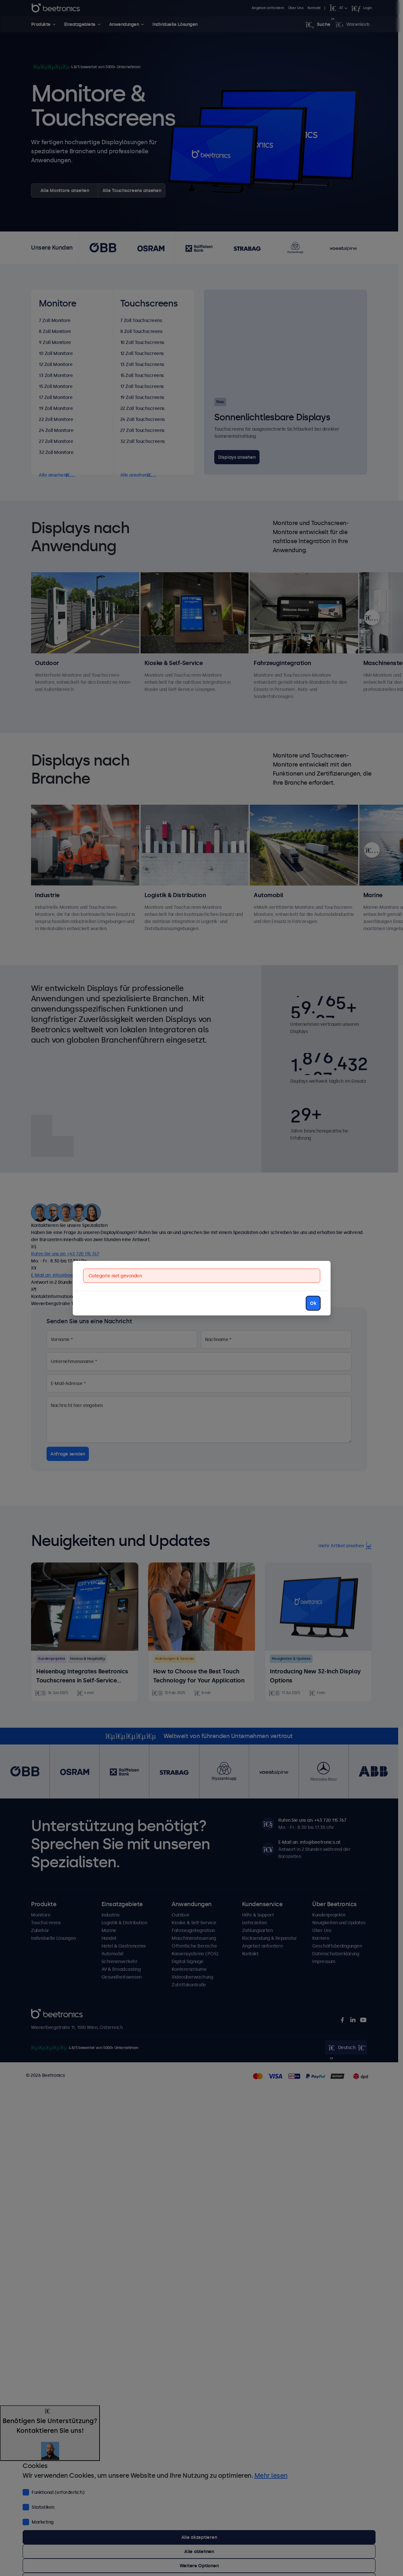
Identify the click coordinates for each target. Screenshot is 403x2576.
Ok (313, 1303)
